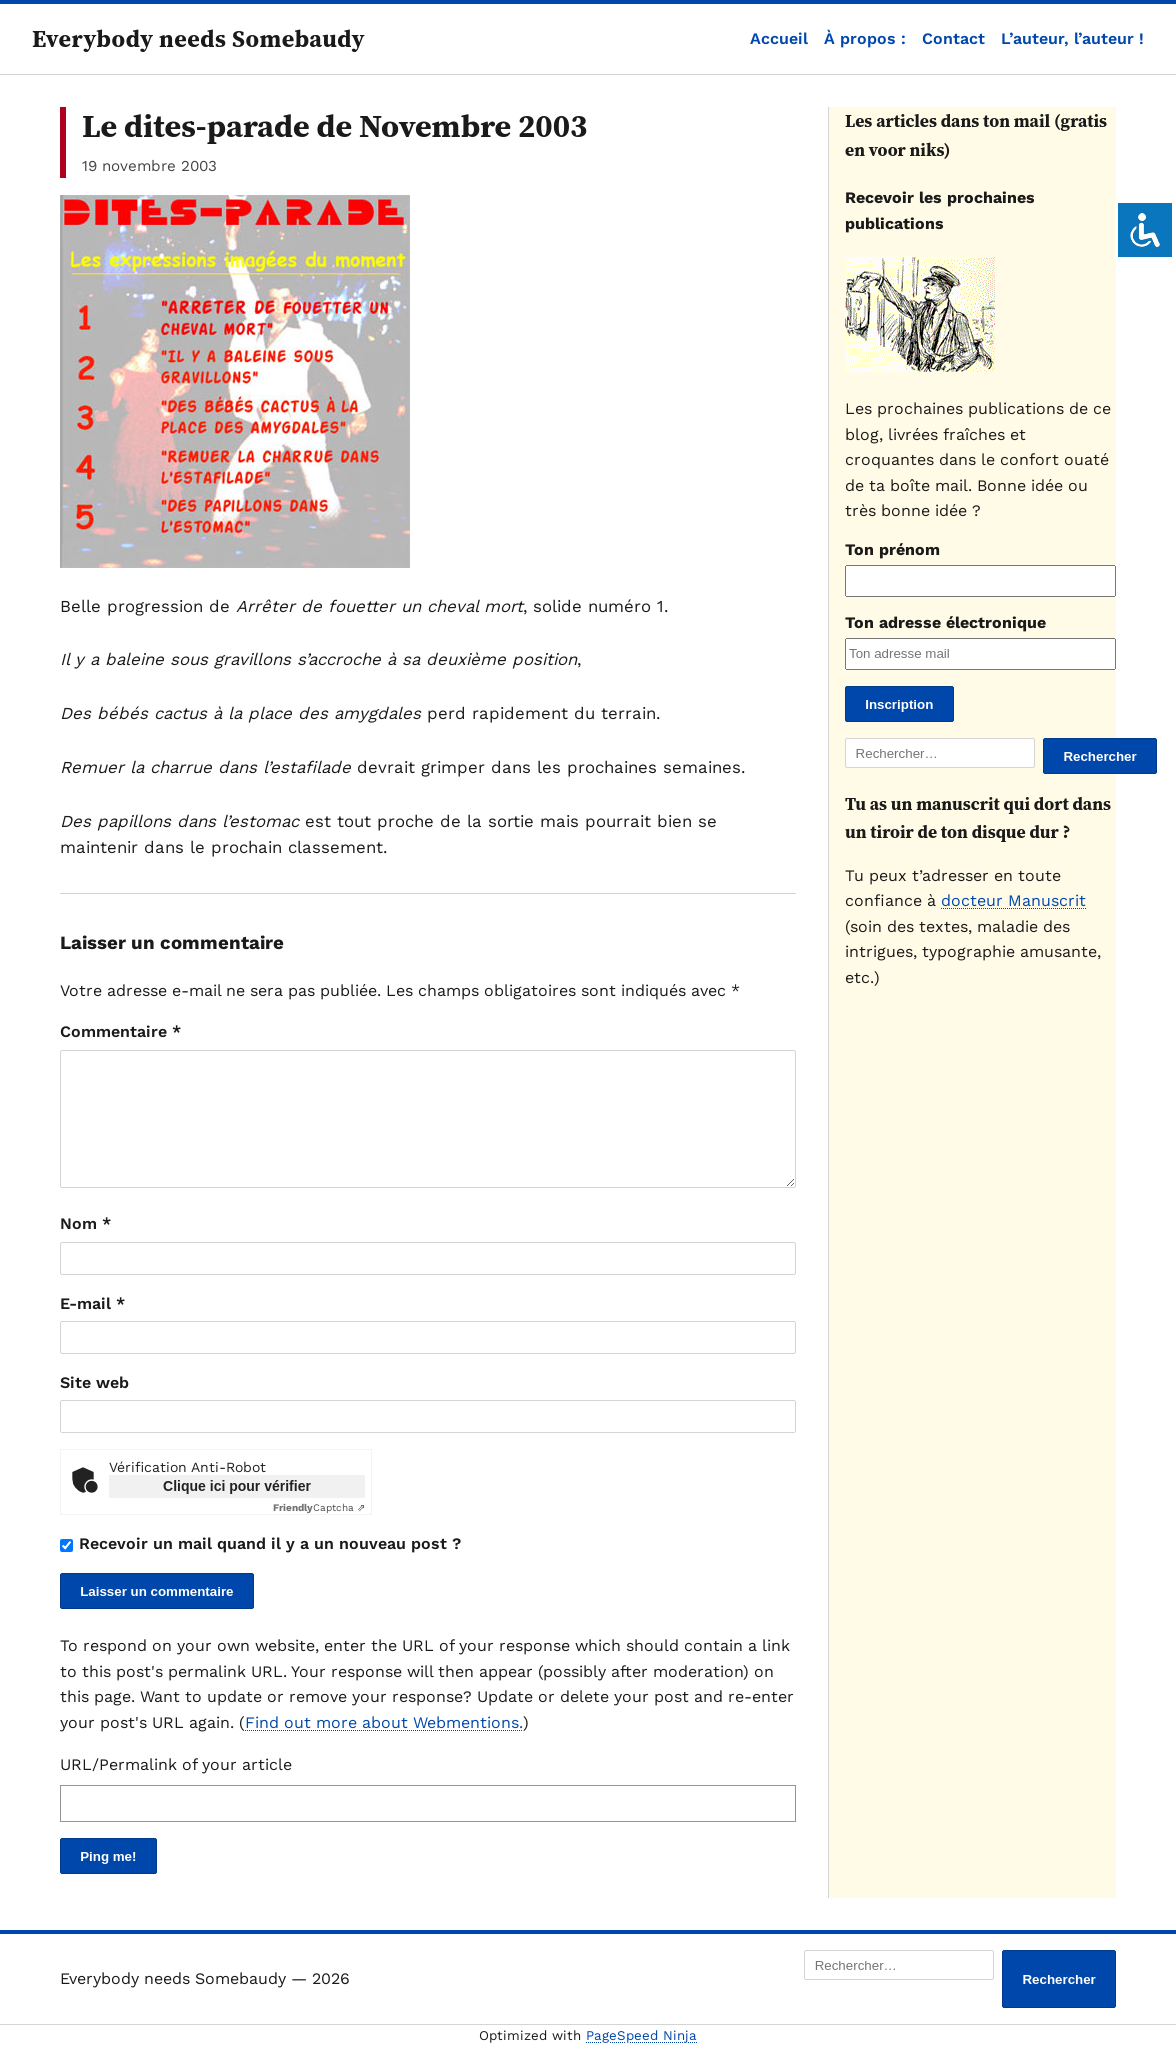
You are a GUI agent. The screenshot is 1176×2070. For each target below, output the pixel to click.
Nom (85, 1247)
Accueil (779, 38)
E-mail (92, 1327)
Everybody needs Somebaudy (198, 38)
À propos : (865, 38)
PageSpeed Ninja (641, 2059)
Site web (94, 1406)
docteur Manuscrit (1013, 900)
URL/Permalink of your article (176, 1788)
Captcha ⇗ (319, 1531)
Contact (953, 38)
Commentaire (120, 1031)
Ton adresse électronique (945, 622)
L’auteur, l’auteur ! (1072, 38)
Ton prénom (892, 549)
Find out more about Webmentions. (384, 1746)
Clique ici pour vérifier (237, 1510)
